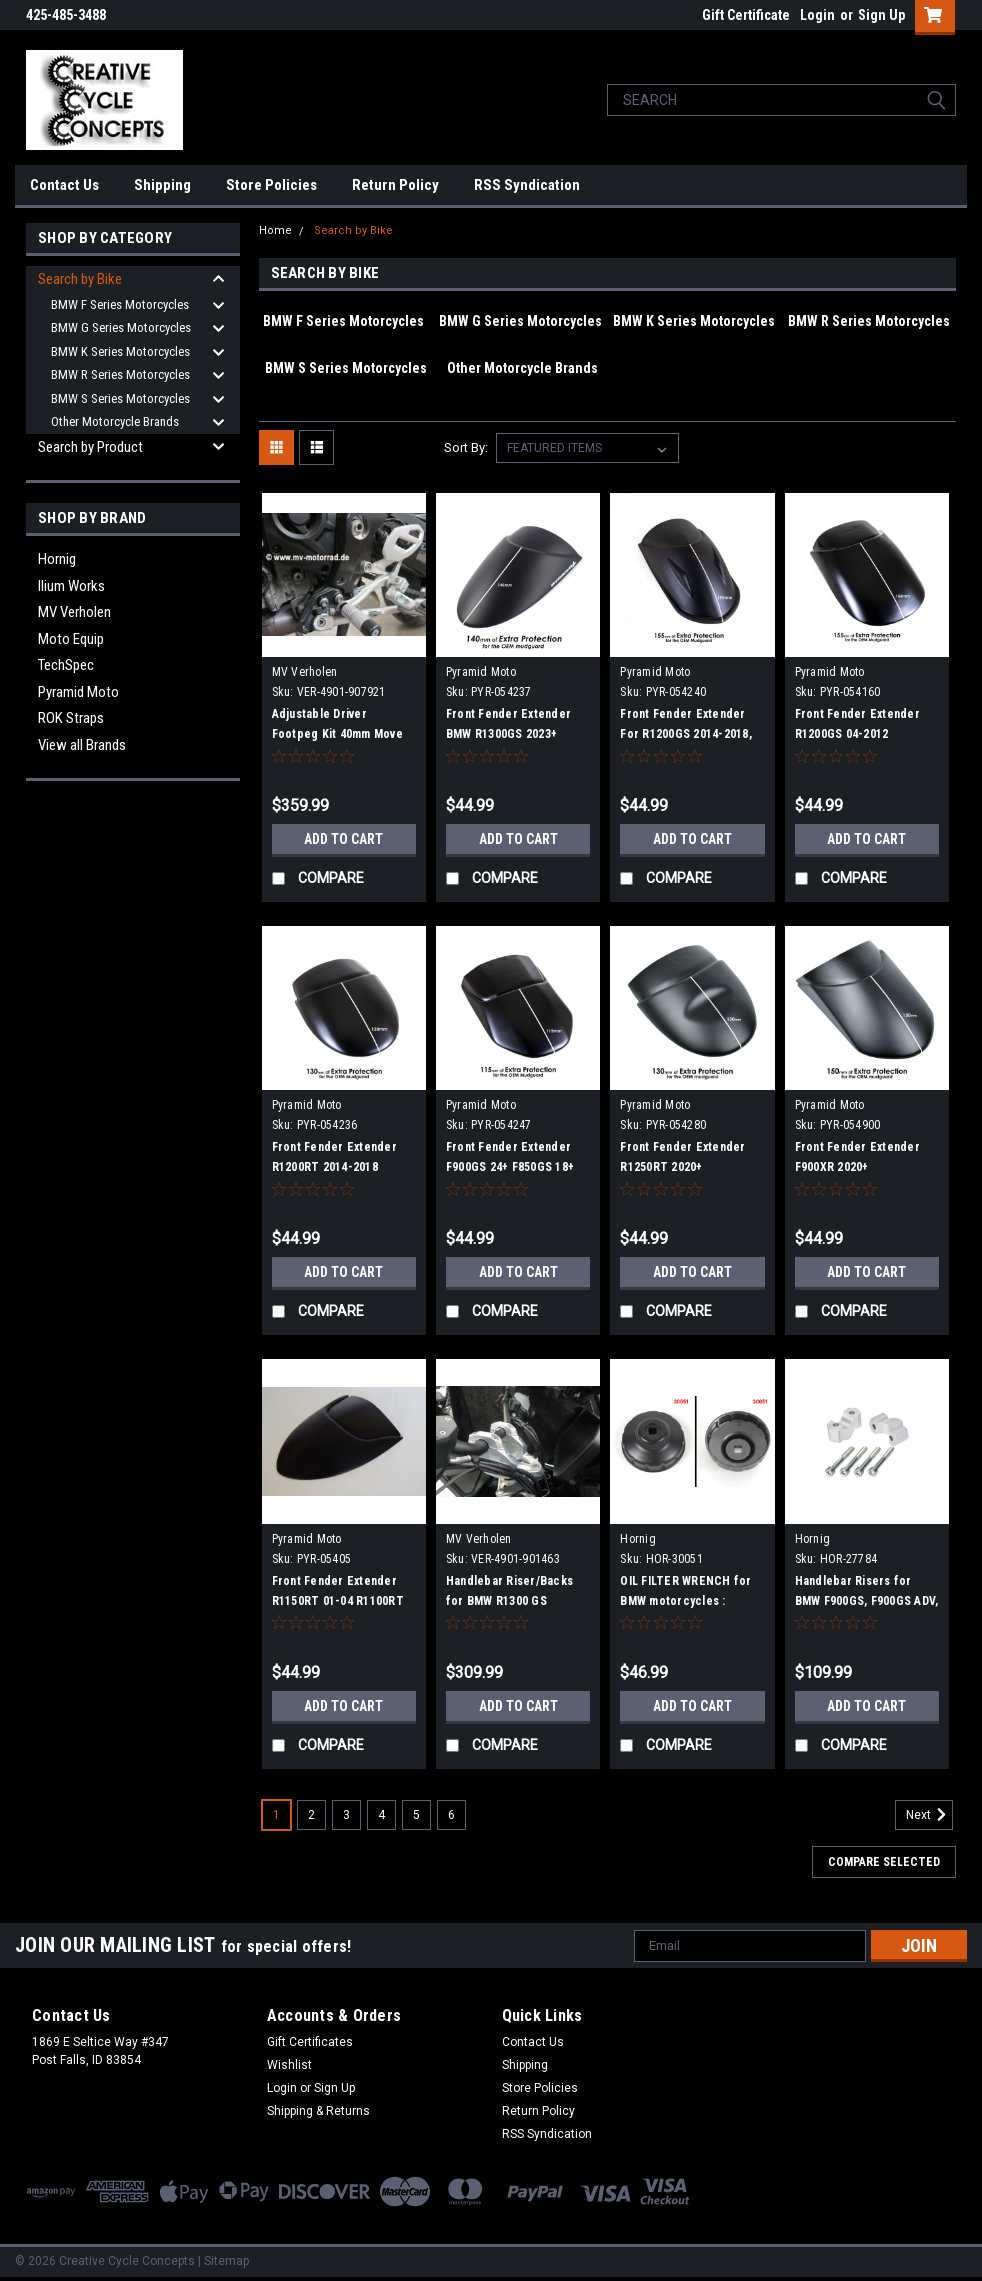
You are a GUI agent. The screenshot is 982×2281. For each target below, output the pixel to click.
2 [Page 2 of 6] (311, 1815)
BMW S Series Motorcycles (120, 398)
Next (929, 1815)
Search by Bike (80, 279)
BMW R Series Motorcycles (120, 374)
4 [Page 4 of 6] (381, 1815)
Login (817, 15)
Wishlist (289, 2065)
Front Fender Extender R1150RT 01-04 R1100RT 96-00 (338, 1601)
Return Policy (395, 185)
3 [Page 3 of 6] (346, 1815)
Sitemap (226, 2261)
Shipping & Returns (318, 2111)
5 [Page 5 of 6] (416, 1815)
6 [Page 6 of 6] (451, 1815)
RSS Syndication (527, 185)
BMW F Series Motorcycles (120, 304)
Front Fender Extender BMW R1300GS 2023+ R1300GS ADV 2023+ (508, 734)
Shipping (162, 185)
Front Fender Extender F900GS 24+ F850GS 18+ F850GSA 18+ (510, 1167)
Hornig (57, 559)
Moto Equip (71, 639)
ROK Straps (71, 718)
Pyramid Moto (78, 692)
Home (275, 230)
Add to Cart (343, 839)
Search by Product (90, 447)
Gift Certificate (746, 15)
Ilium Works (71, 586)
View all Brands (82, 745)
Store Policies (271, 185)
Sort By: (466, 447)
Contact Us (64, 185)
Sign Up (881, 15)
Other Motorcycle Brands (115, 421)
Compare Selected (884, 1862)
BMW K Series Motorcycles (120, 351)
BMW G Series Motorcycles (121, 327)
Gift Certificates (310, 2042)
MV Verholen (74, 612)
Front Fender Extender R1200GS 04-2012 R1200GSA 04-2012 (857, 734)
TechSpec (66, 665)
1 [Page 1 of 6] (276, 1815)
